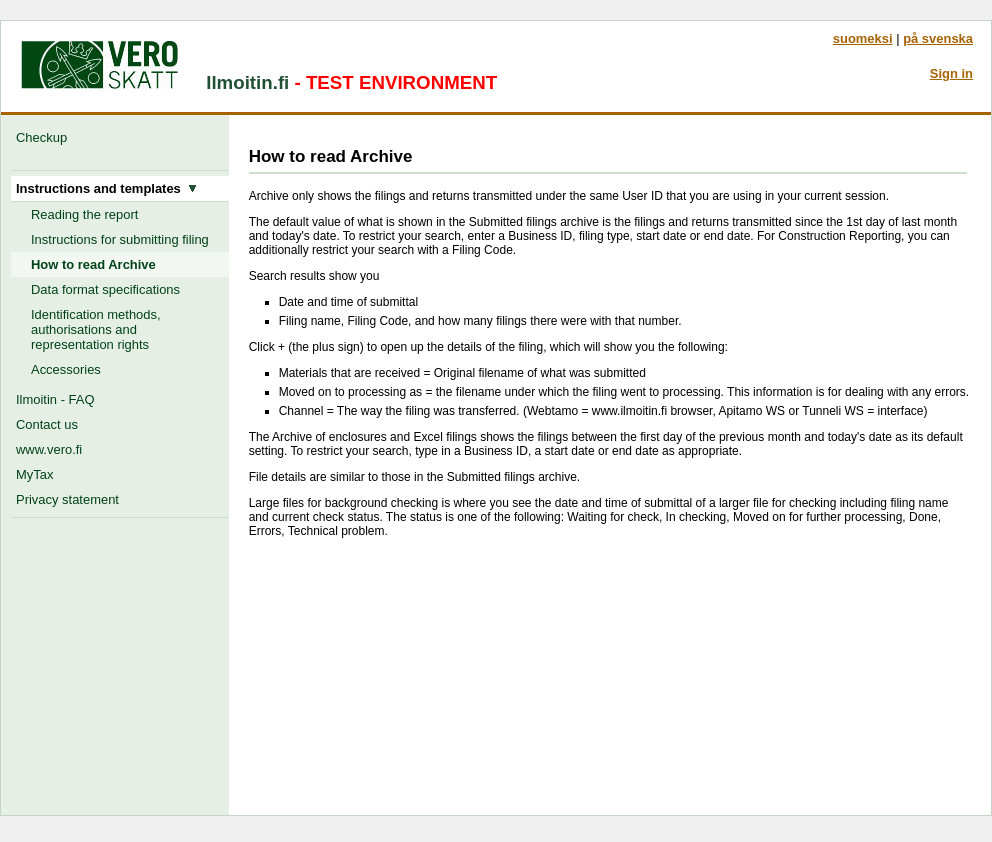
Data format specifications (105, 289)
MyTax (34, 474)
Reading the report (84, 214)
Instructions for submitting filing (120, 239)
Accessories (66, 369)
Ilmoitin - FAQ (55, 399)
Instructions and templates (106, 188)
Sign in (951, 73)
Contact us (47, 424)
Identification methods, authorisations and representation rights (96, 329)
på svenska (938, 38)
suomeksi (863, 38)
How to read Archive (93, 264)
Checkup (45, 137)
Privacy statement (67, 499)
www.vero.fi (49, 449)
